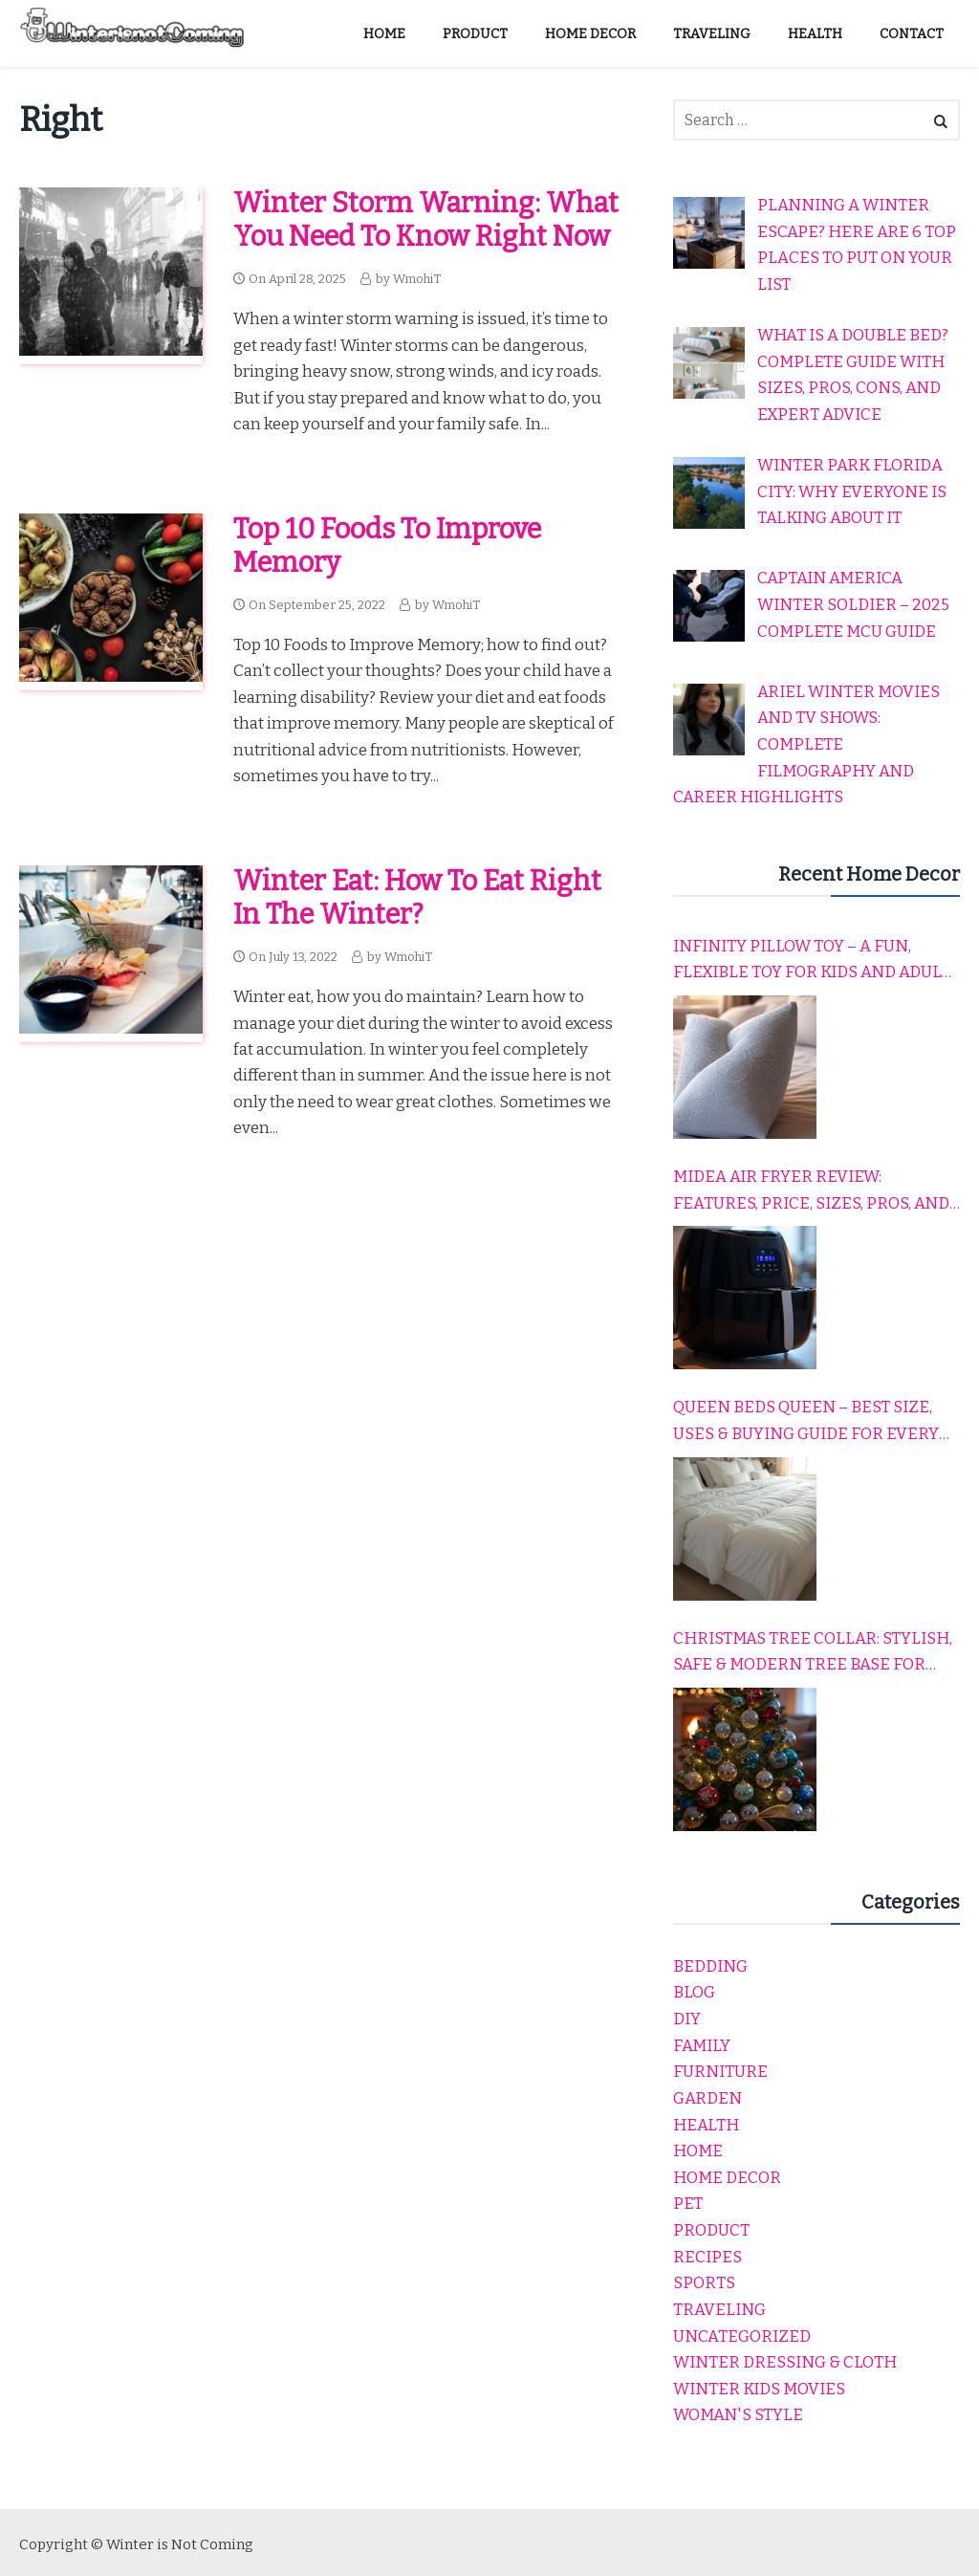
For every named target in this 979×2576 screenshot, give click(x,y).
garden (707, 2098)
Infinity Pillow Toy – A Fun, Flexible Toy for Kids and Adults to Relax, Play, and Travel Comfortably (816, 961)
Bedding (710, 1966)
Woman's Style (738, 2415)
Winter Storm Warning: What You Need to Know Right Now (426, 219)
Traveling (719, 2310)
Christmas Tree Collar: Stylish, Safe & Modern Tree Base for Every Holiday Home (812, 1653)
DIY (687, 2019)
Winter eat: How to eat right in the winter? (417, 897)
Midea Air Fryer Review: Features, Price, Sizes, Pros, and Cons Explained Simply (811, 1191)
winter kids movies (759, 2389)
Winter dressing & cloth (785, 2362)
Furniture (720, 2072)
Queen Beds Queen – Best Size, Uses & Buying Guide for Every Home (806, 1422)
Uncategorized (742, 2336)
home (698, 2151)
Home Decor (727, 2178)
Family (701, 2046)
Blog (694, 1992)
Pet (688, 2204)
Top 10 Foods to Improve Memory (387, 546)
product (711, 2230)
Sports (704, 2283)
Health (706, 2125)
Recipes (707, 2257)
